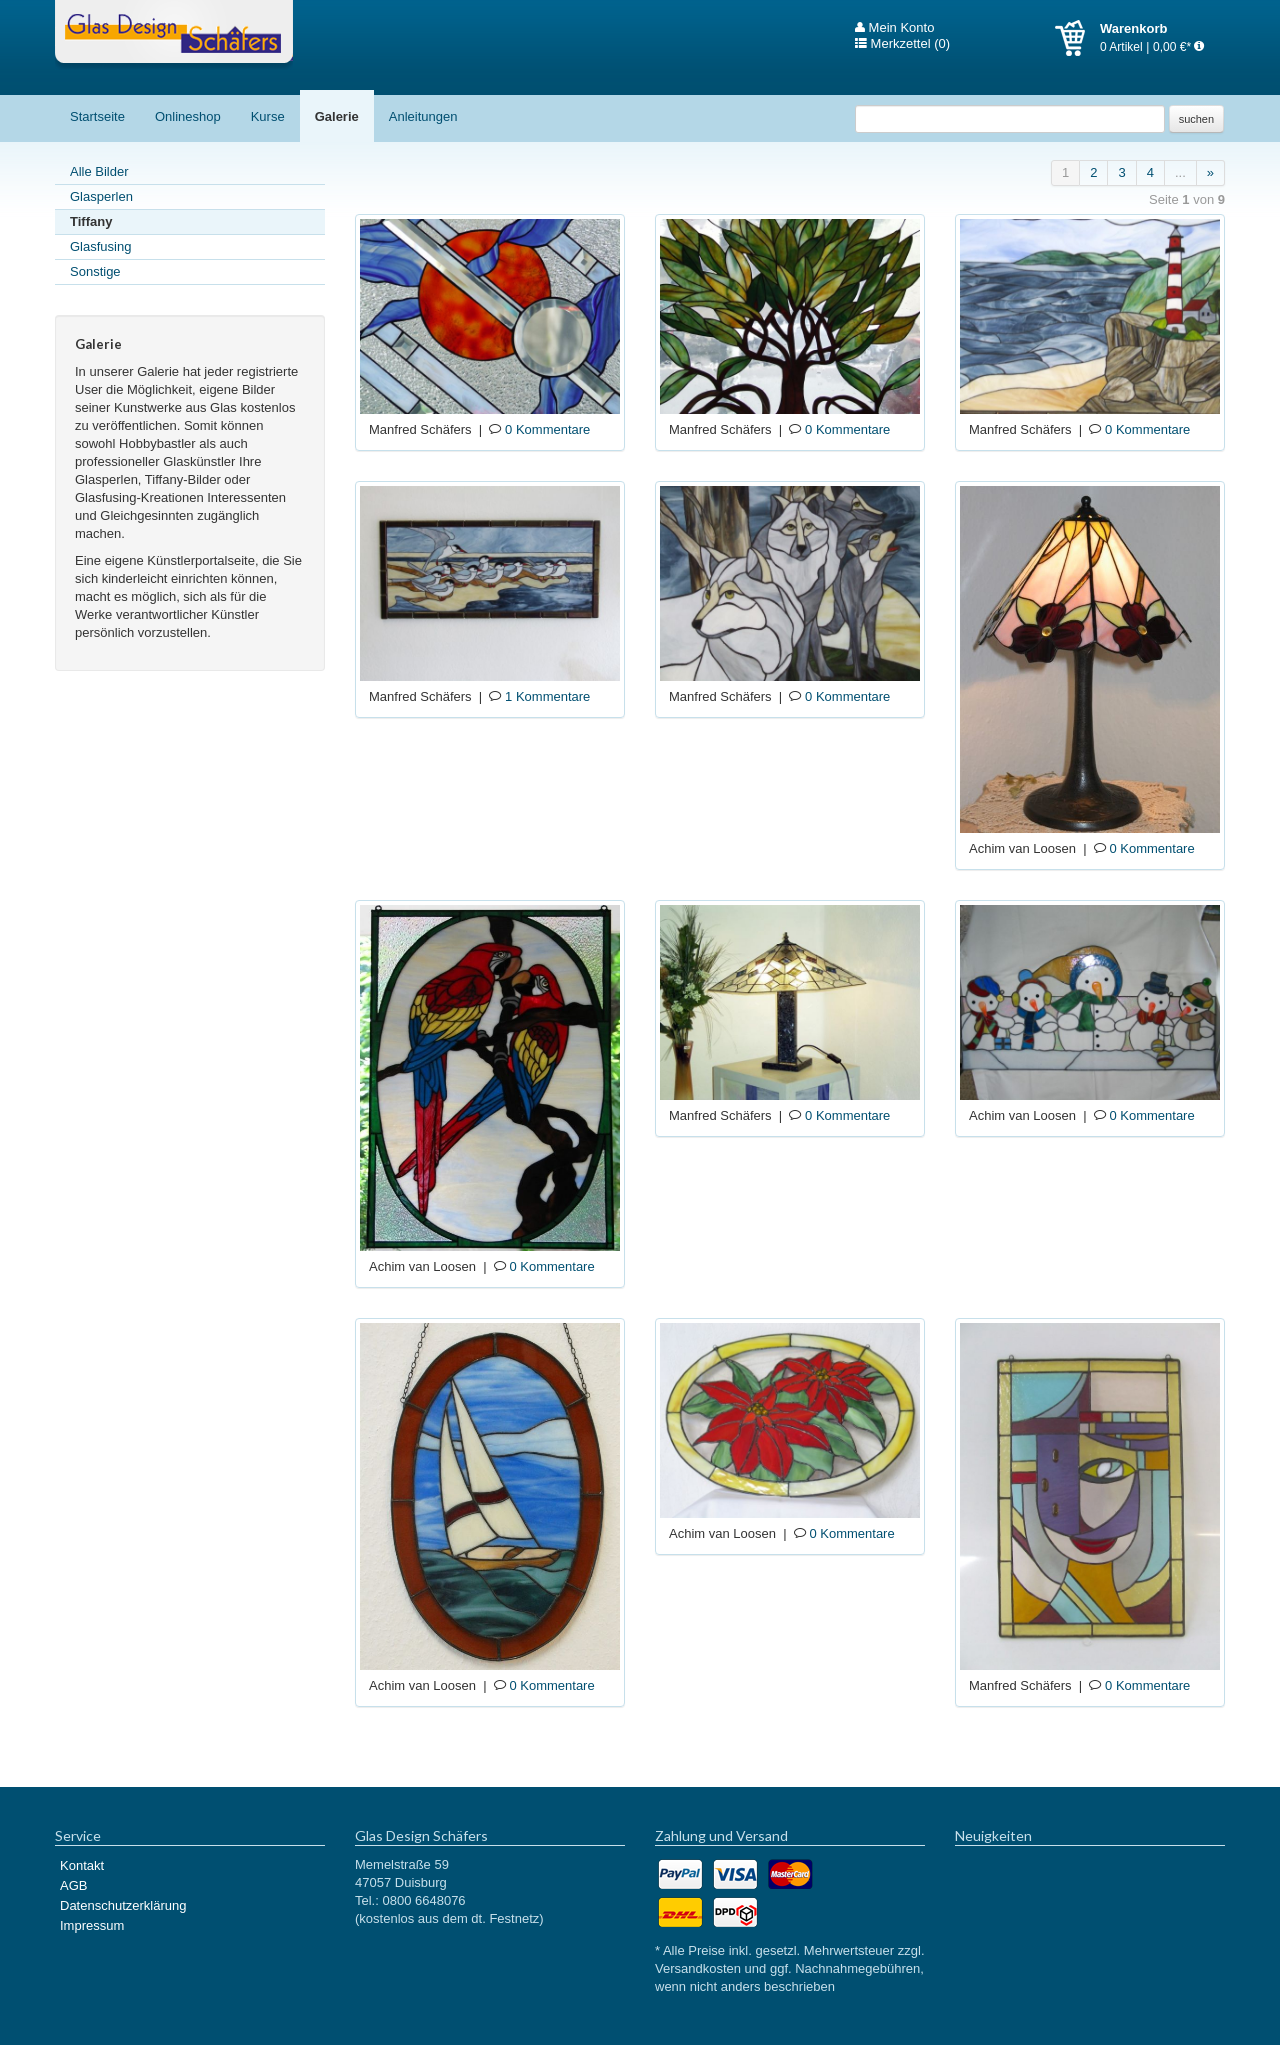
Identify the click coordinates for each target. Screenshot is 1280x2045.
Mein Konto (894, 28)
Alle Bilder (99, 171)
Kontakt (82, 1865)
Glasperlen (101, 196)
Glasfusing (100, 246)
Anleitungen (423, 116)
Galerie (337, 116)
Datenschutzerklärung (123, 1905)
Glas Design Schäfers (174, 35)
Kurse (268, 116)
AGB (73, 1885)
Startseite (97, 116)
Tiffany (91, 221)
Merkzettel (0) (902, 44)
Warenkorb (1077, 38)
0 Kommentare (547, 429)
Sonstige (95, 271)
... (1180, 172)
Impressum (92, 1925)
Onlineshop (188, 116)
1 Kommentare (547, 696)
